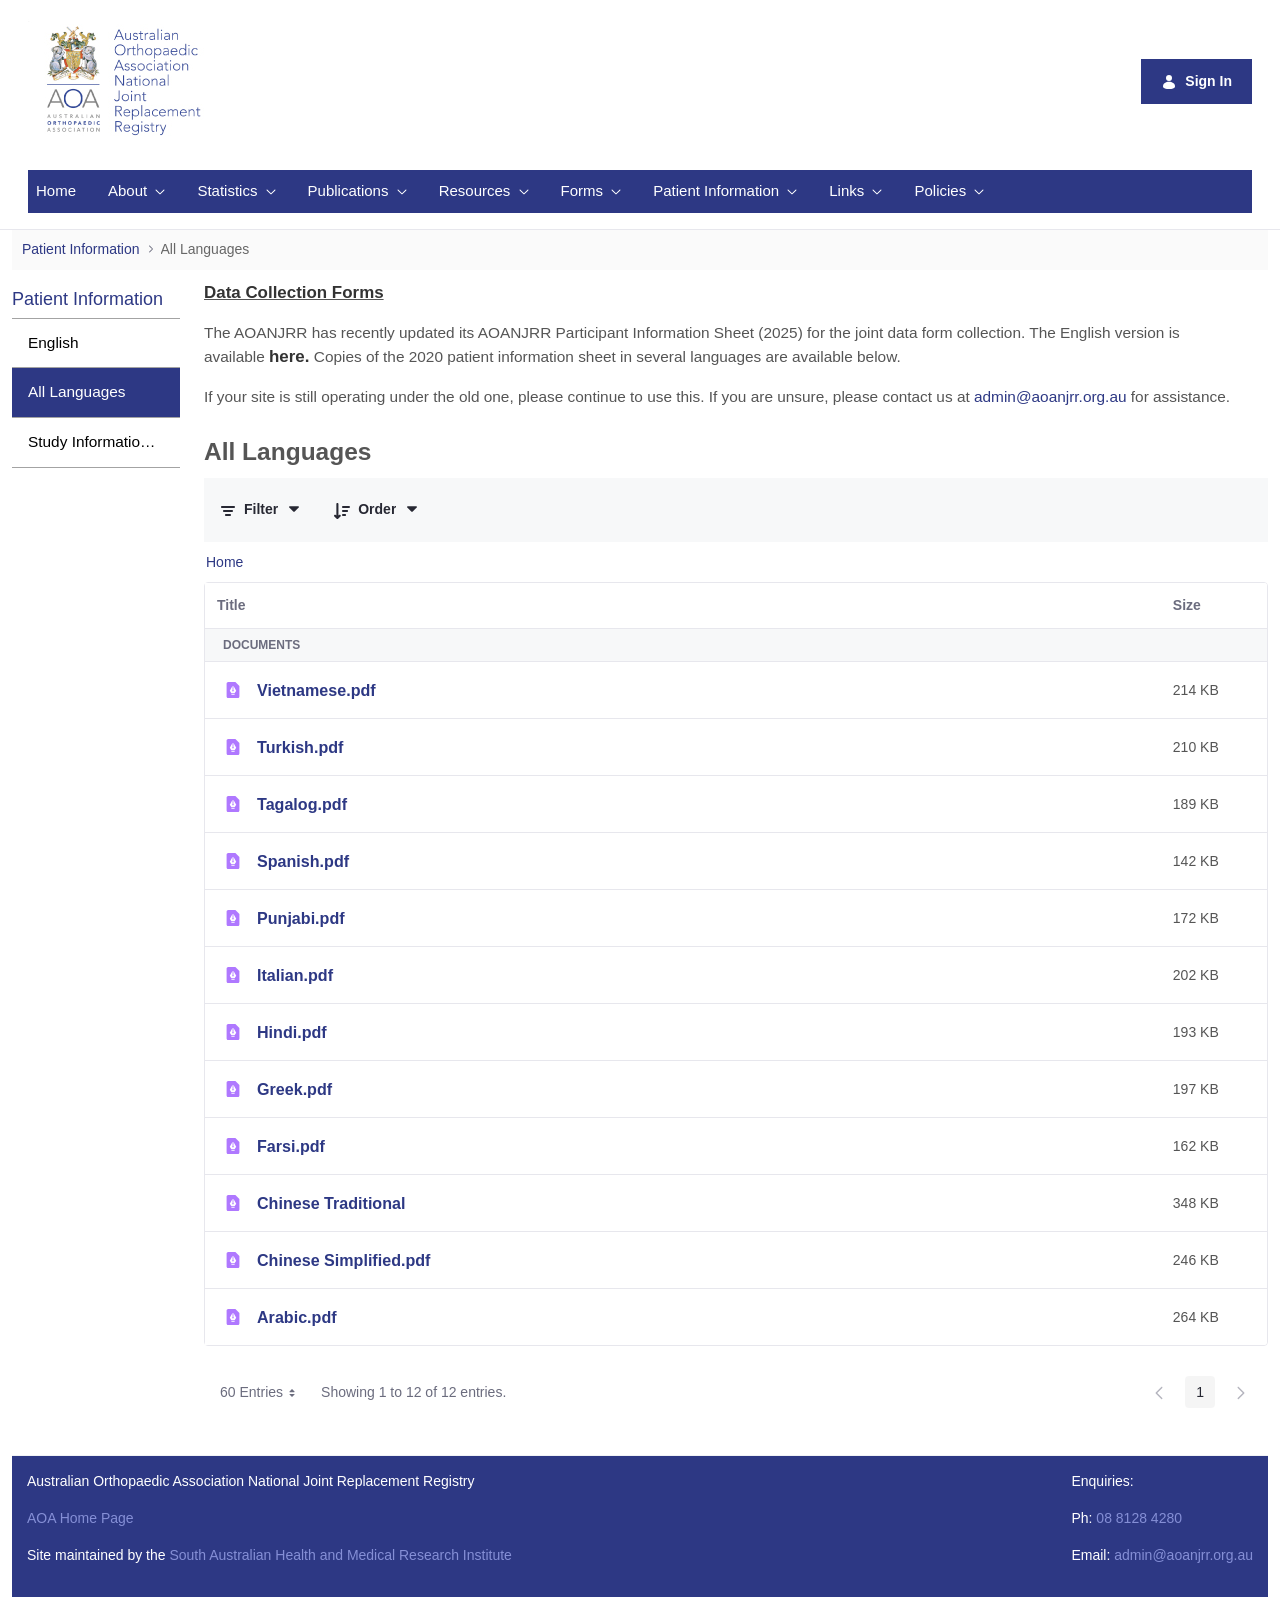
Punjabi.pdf (301, 918)
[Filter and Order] (261, 510)
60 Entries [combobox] (264, 1392)
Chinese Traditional (331, 1203)
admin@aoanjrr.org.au (1183, 1555)
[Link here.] (289, 356)
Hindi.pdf (292, 1032)
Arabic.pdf (297, 1317)
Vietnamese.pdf (316, 690)
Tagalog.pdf (302, 804)
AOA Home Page (80, 1518)
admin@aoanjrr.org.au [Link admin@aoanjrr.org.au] (1050, 396)
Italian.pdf (295, 975)
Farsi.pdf (291, 1146)
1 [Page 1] (1200, 1392)
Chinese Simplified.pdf (343, 1260)
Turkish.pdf (300, 747)
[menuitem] (56, 191)
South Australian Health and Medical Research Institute (340, 1555)
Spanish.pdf (303, 861)
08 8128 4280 (1139, 1518)
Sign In (1196, 81)
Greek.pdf (294, 1089)
